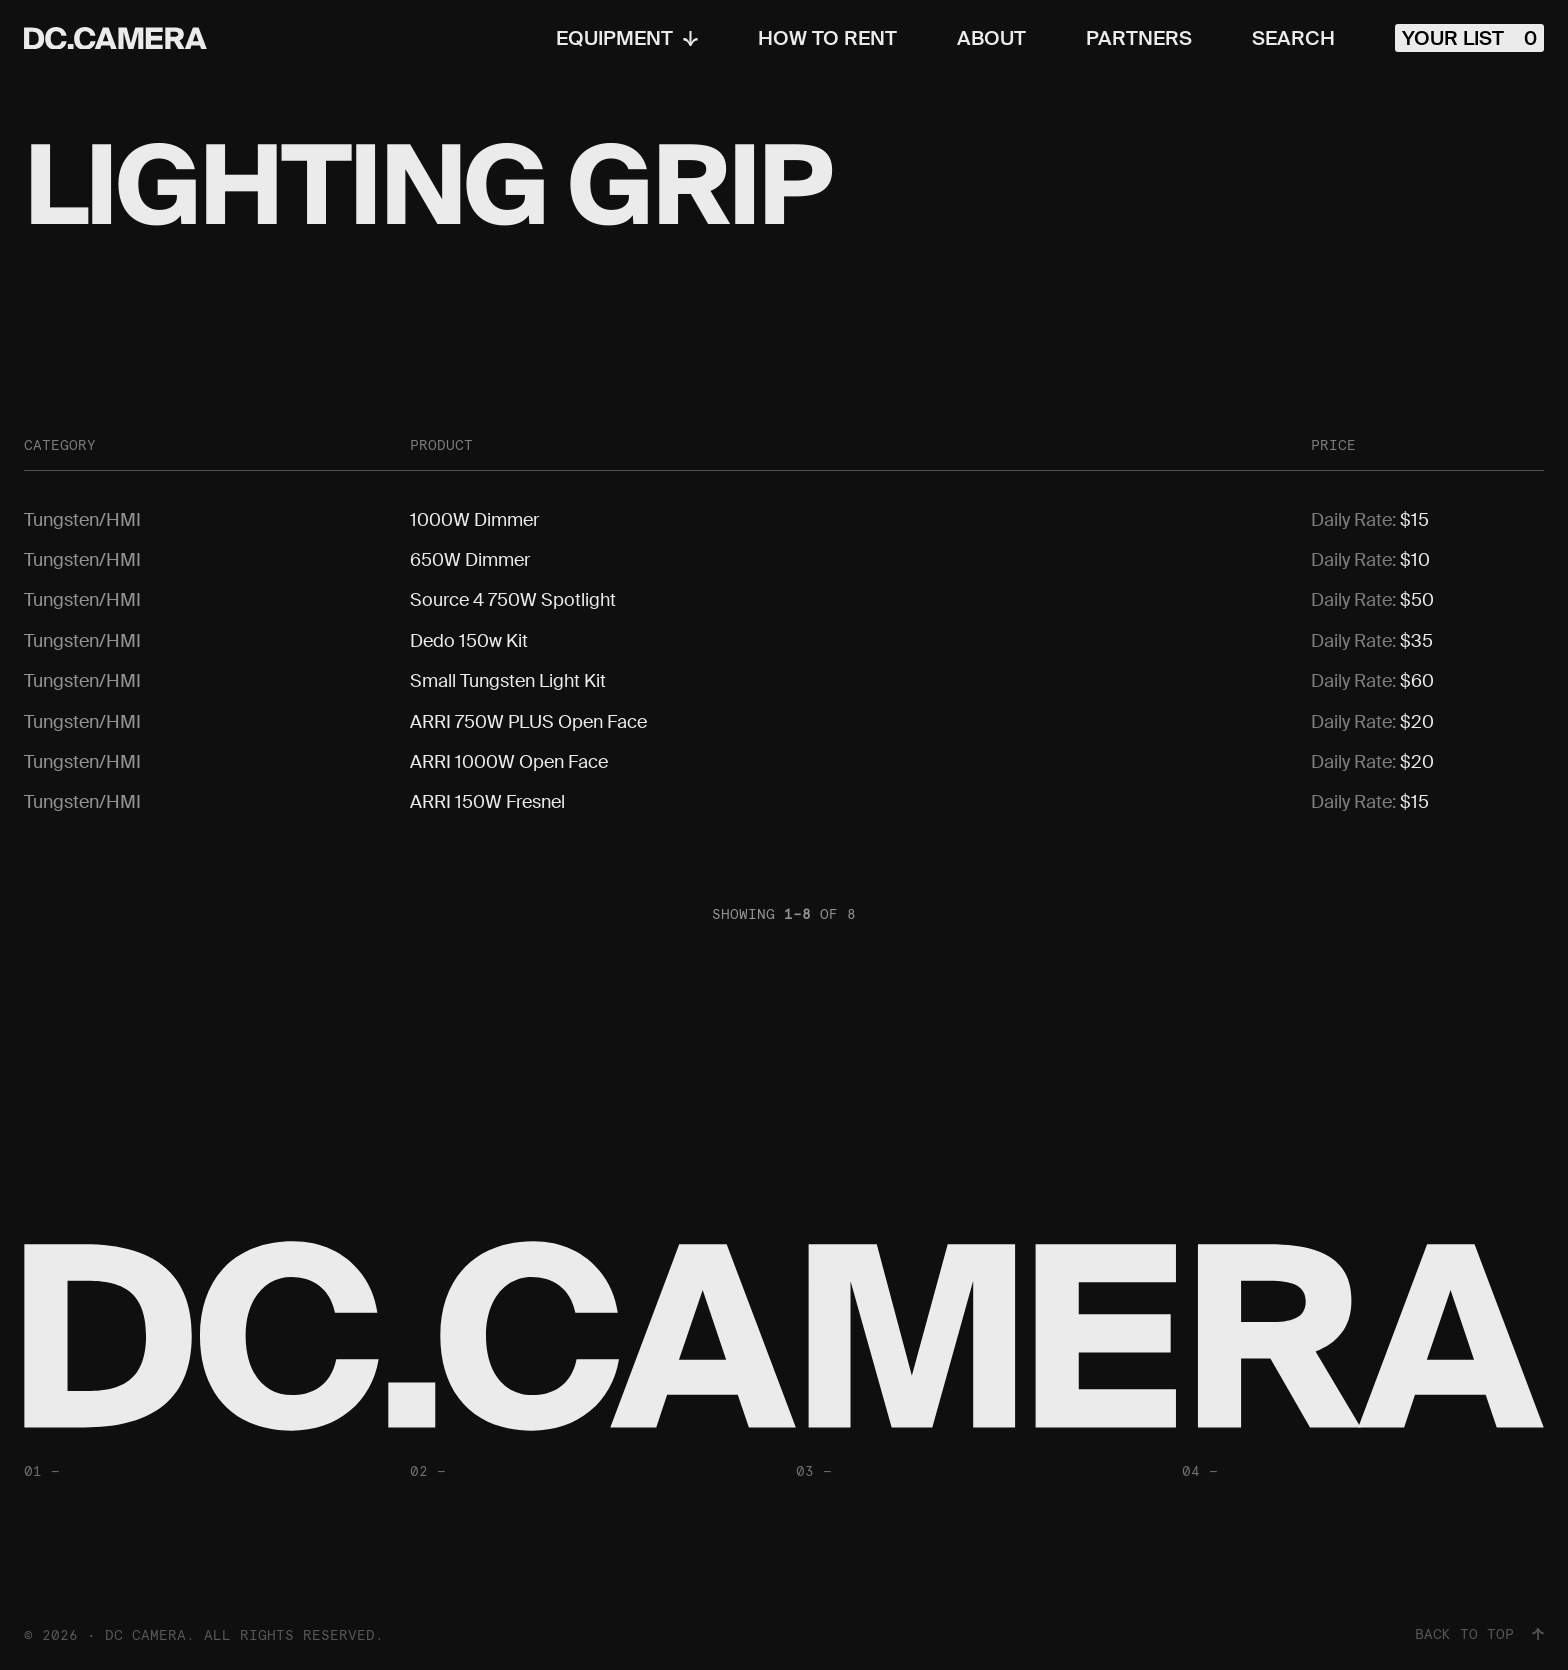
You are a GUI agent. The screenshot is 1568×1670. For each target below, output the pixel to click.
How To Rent (827, 38)
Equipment (627, 38)
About (991, 38)
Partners (1139, 38)
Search (1293, 38)
